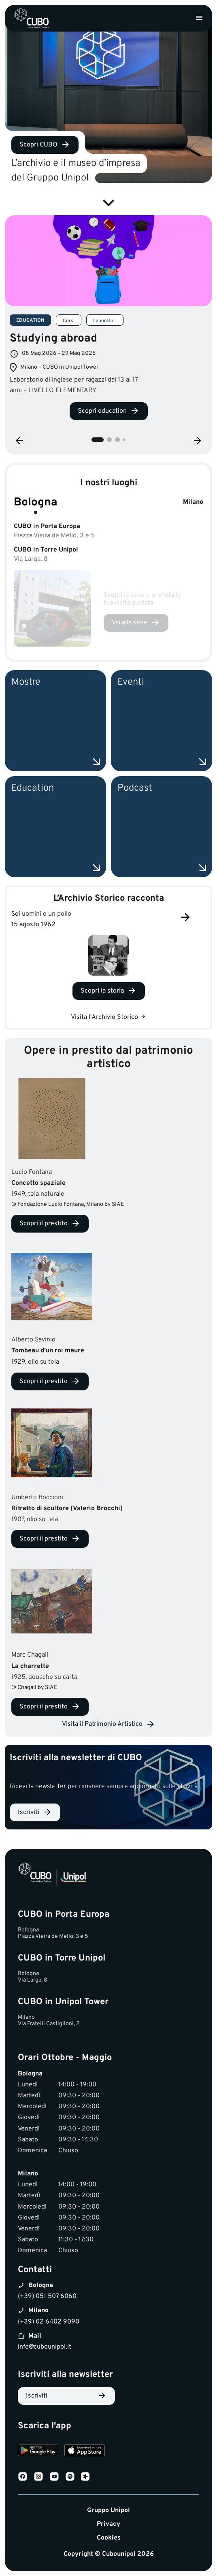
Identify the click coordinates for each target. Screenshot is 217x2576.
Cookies (109, 2538)
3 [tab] (117, 439)
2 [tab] (109, 439)
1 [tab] (97, 439)
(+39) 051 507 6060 (47, 2296)
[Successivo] (185, 918)
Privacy (108, 2524)
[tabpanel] (108, 321)
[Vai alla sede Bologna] (136, 623)
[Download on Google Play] (38, 2451)
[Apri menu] (199, 18)
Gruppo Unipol (108, 2510)
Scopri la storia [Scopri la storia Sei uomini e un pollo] (102, 991)
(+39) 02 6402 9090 (48, 2322)
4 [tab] (124, 440)
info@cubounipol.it (44, 2347)
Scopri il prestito (43, 1224)
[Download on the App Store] (84, 2451)
